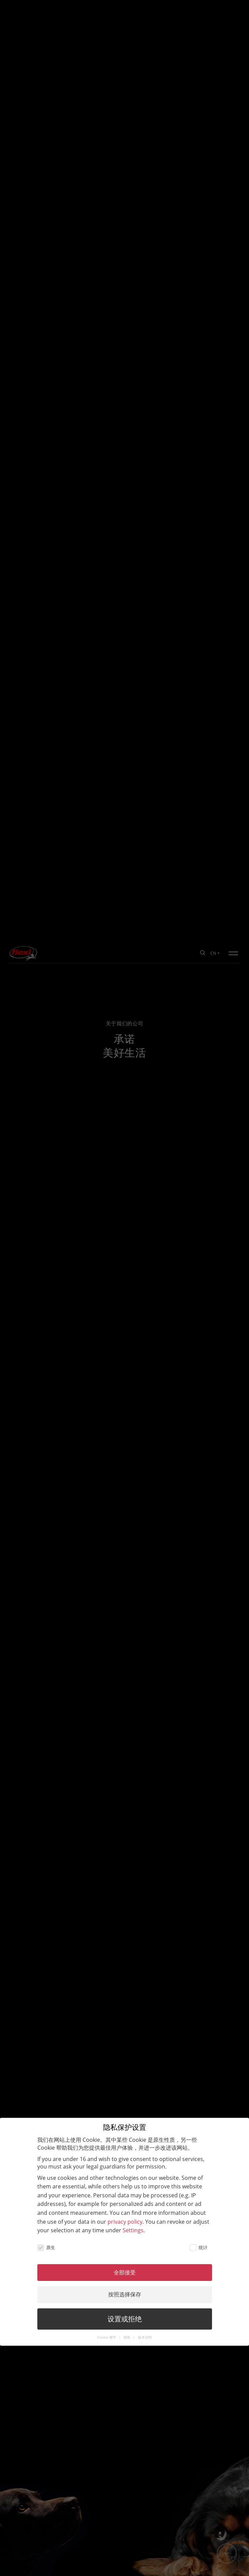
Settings (133, 1286)
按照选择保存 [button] (124, 1350)
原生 (46, 1304)
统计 (199, 1304)
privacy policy (125, 1278)
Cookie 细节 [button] (107, 1393)
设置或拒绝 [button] (125, 1375)
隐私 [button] (128, 1393)
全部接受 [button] (125, 1328)
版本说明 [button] (145, 1393)
